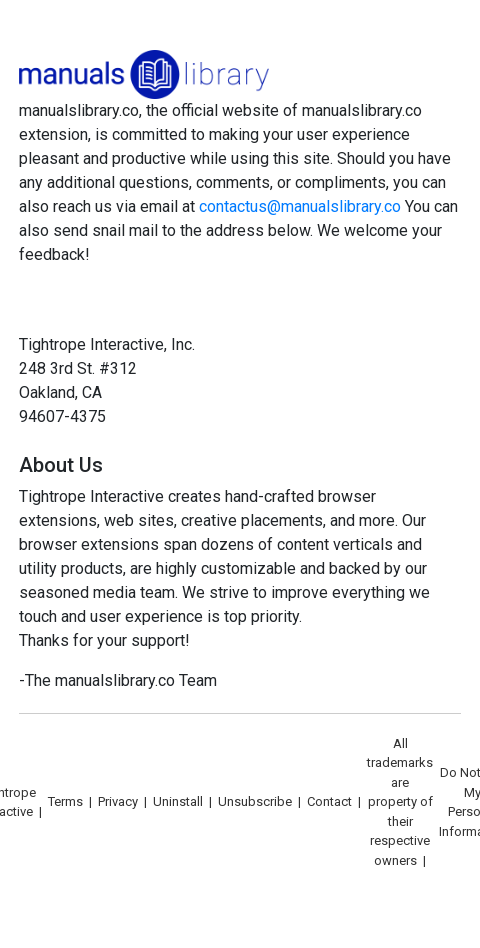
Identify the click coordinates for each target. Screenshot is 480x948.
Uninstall (178, 801)
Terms (65, 801)
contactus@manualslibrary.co (300, 206)
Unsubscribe (255, 801)
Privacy (118, 801)
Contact (329, 801)
